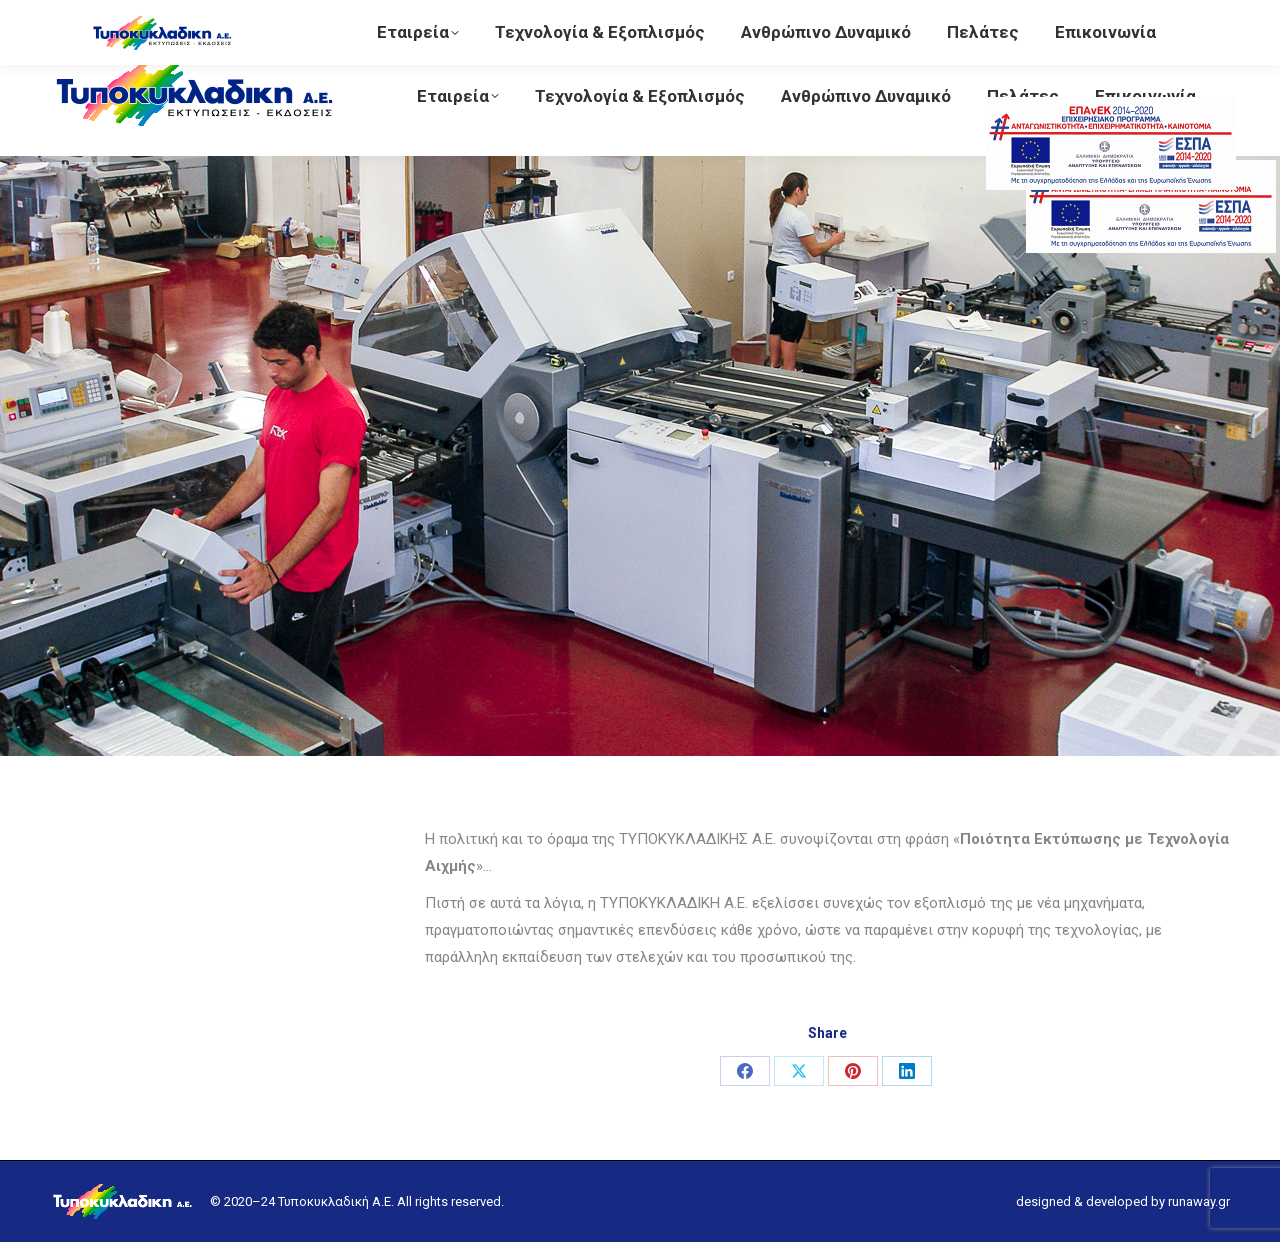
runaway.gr (1199, 1201)
